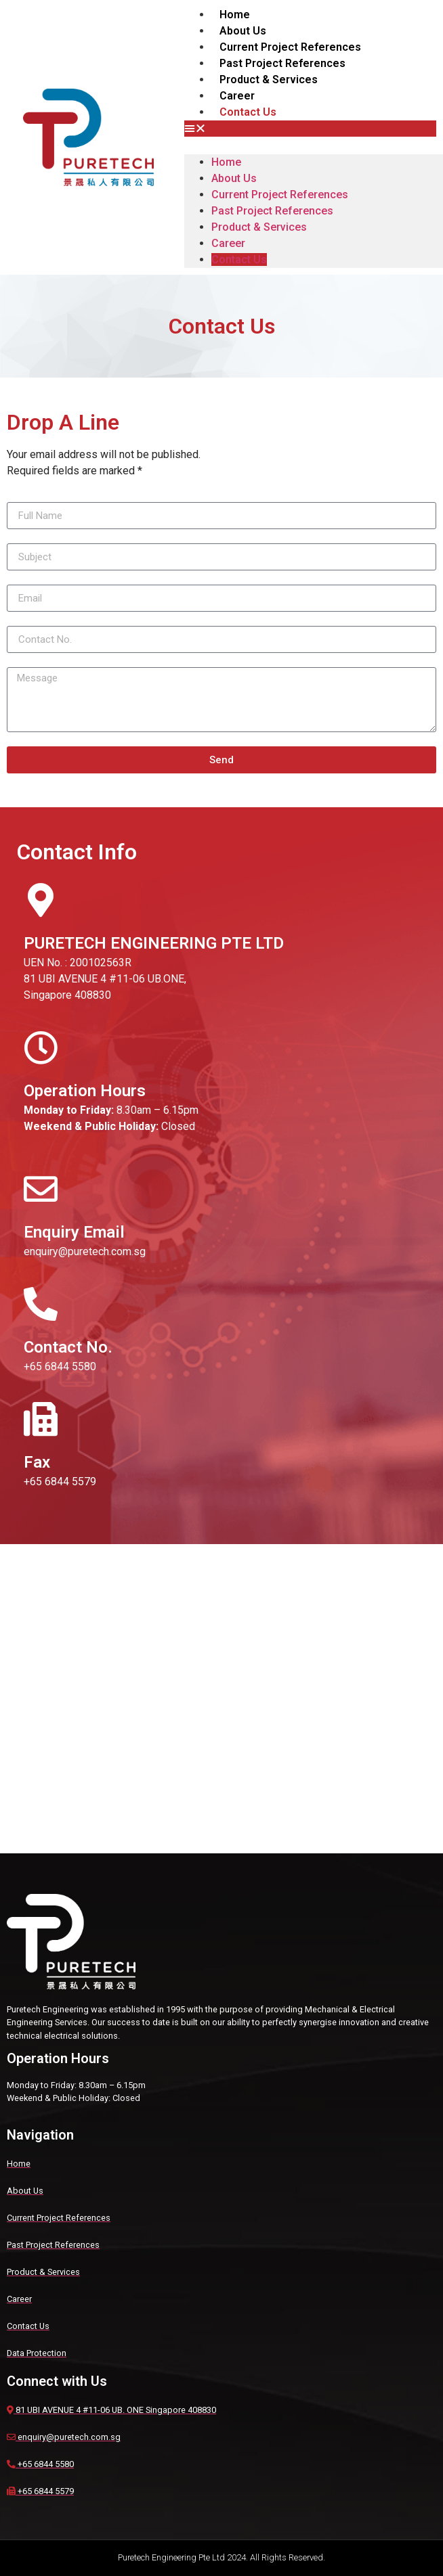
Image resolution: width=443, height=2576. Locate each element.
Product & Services (268, 79)
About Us (242, 30)
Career (237, 95)
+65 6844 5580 (60, 1366)
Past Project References (282, 63)
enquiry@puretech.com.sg (85, 1251)
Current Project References (290, 47)
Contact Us (247, 112)
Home (234, 14)
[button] (310, 128)
